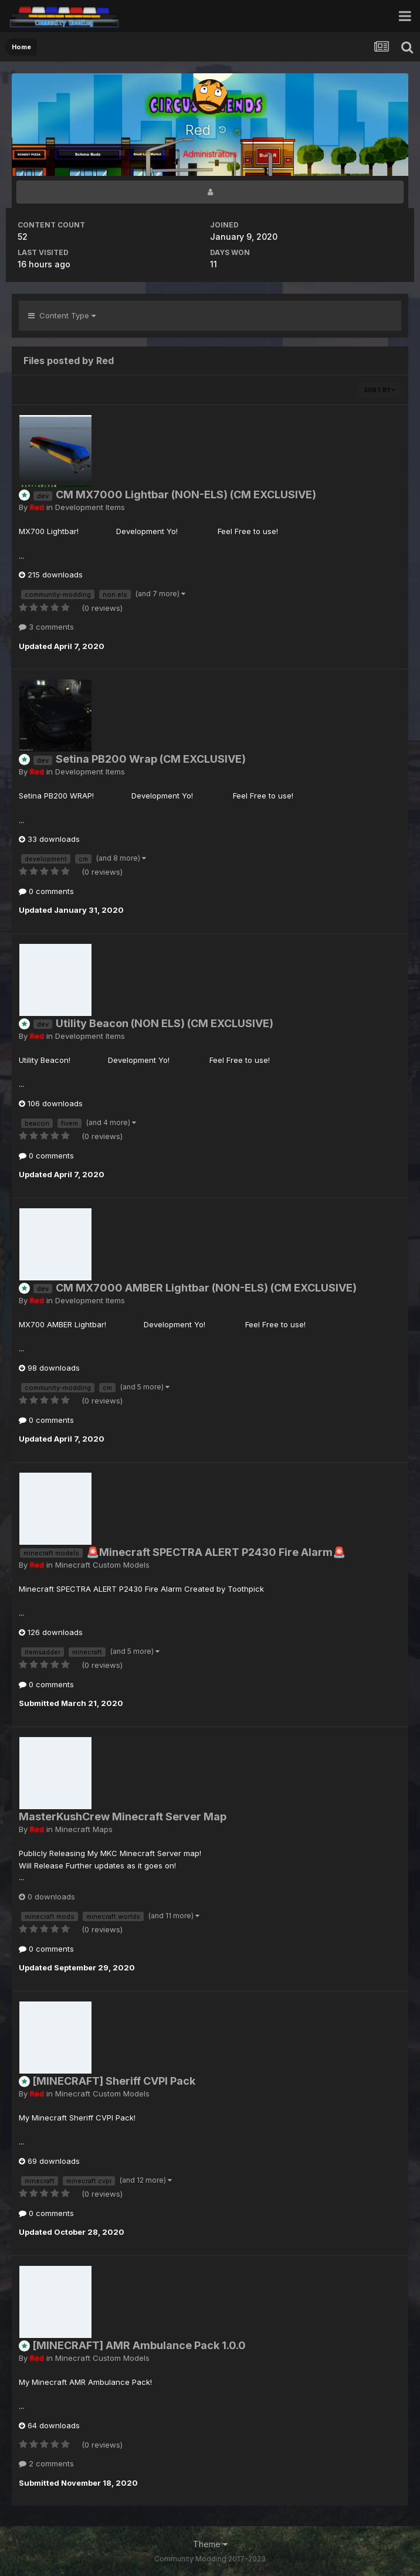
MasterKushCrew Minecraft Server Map (122, 1816)
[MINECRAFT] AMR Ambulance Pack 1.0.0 (139, 2345)
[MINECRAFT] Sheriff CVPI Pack (113, 2081)
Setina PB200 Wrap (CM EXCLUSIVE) (151, 759)
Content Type (62, 315)
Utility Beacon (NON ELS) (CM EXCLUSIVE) (164, 1023)
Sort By (379, 389)
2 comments (46, 2463)
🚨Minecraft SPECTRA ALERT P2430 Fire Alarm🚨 (216, 1552)
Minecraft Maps (84, 1829)
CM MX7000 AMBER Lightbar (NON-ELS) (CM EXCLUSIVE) (206, 1288)
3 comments (46, 626)
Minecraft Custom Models (102, 1564)
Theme (210, 2544)
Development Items (90, 507)
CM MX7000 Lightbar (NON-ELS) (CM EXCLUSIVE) (186, 494)
